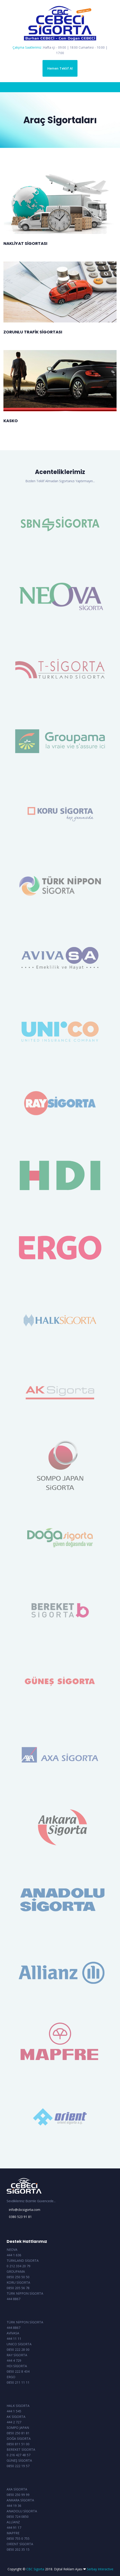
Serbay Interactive (100, 2569)
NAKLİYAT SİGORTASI (25, 243)
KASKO (10, 421)
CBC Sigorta (35, 2569)
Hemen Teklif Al (60, 68)
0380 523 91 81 (20, 2217)
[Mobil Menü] (6, 88)
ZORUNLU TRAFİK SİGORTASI (32, 332)
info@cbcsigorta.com (24, 2209)
